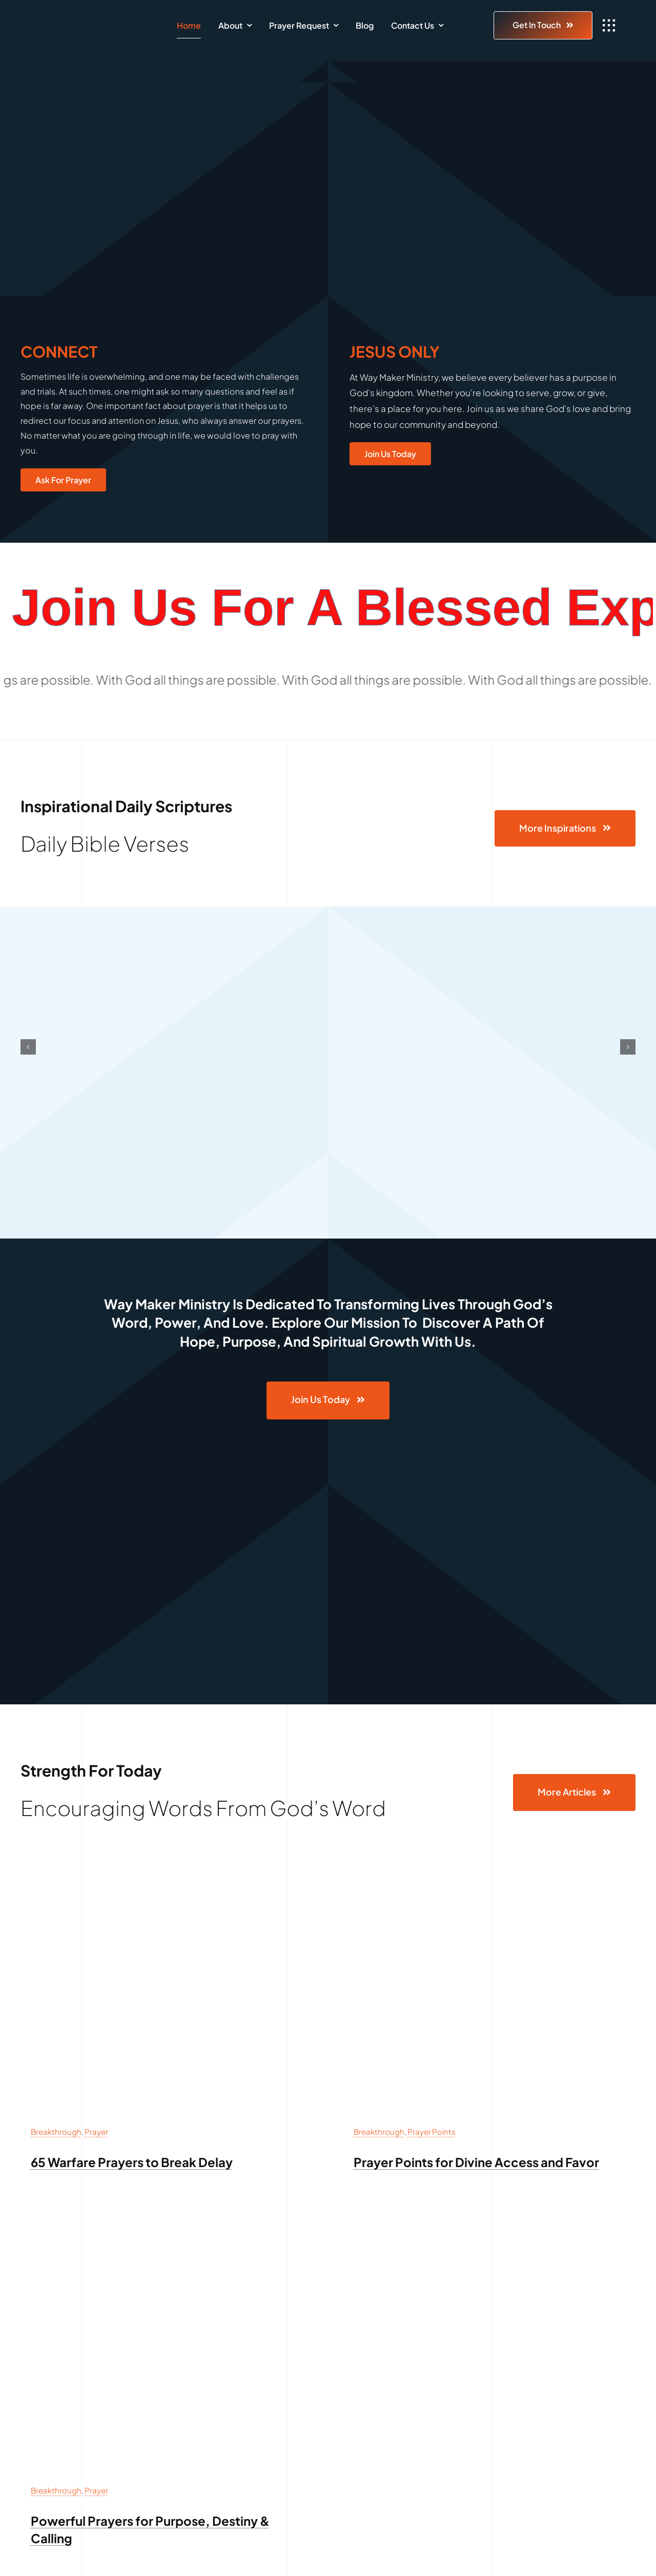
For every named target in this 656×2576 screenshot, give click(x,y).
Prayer (96, 2131)
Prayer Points (431, 2131)
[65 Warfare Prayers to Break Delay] (166, 1875)
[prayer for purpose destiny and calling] (166, 2233)
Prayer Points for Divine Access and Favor (476, 2162)
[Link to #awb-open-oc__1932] (609, 25)
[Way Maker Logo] (89, 20)
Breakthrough (56, 2131)
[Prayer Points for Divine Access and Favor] (489, 1875)
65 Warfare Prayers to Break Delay (132, 2162)
